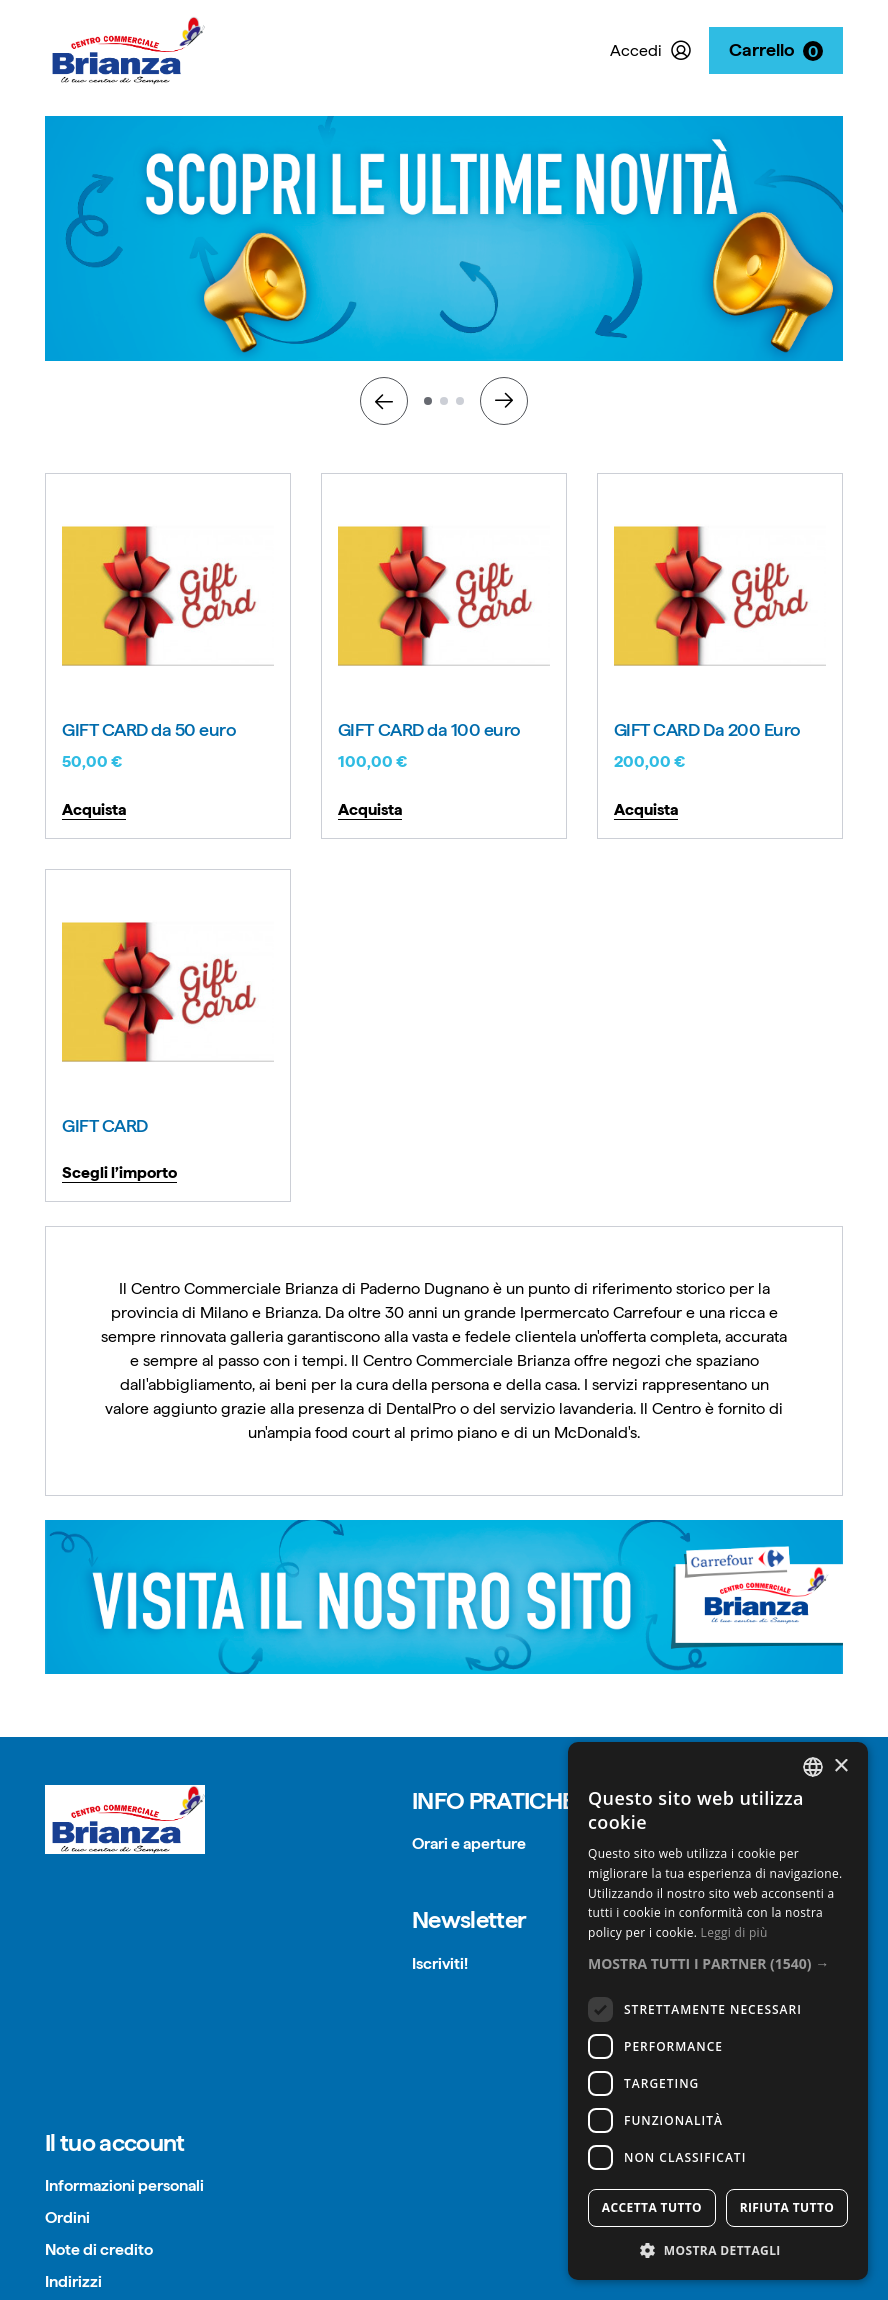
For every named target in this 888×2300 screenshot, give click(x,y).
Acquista (94, 809)
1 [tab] (428, 401)
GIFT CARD (105, 1125)
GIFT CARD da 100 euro (429, 729)
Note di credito (99, 2249)
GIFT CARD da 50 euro (149, 729)
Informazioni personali (124, 2185)
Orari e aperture (469, 1843)
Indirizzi (73, 2281)
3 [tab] (460, 401)
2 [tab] (444, 401)
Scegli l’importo (119, 1172)
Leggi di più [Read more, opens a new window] (734, 1932)
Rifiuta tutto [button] (787, 2207)
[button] (718, 1963)
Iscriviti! (440, 1963)
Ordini (67, 2217)
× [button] (840, 1766)
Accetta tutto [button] (652, 2207)
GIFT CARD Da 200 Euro (707, 729)
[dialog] (718, 2011)
